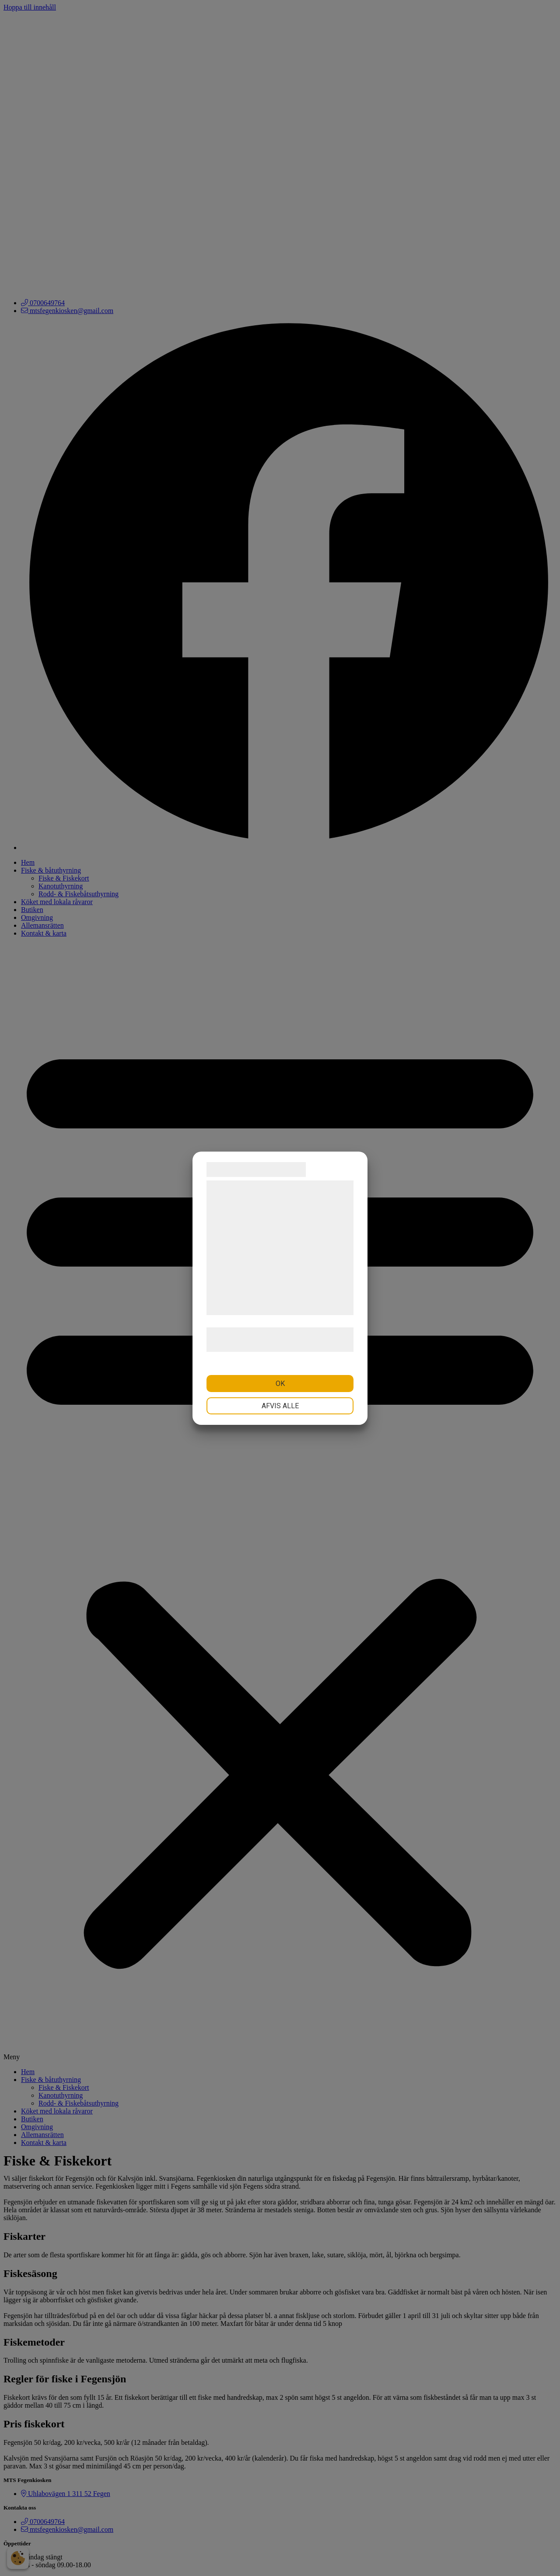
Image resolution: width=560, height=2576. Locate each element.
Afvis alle (280, 1406)
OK (280, 1383)
